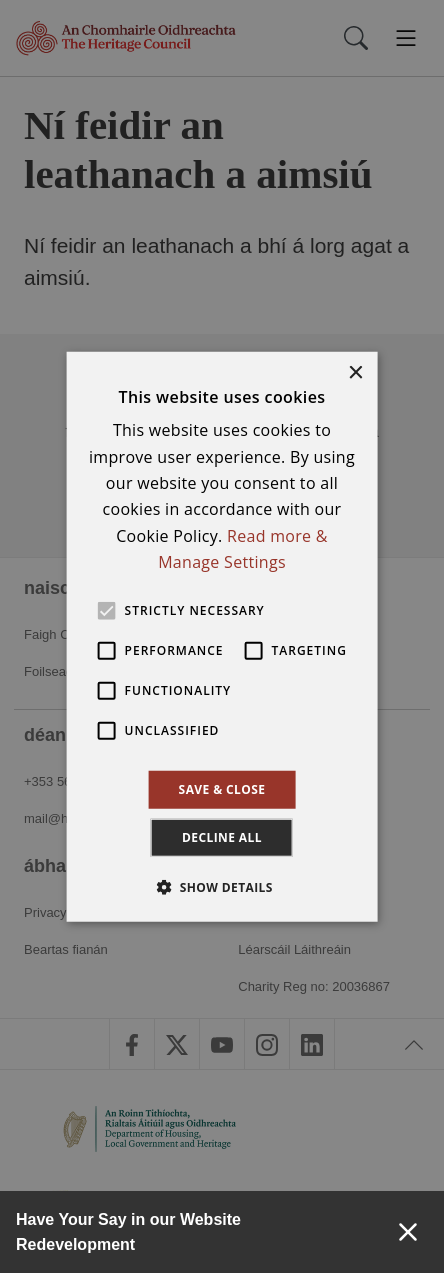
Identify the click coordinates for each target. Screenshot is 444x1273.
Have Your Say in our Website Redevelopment (128, 1232)
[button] (222, 887)
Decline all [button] (222, 837)
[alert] (222, 636)
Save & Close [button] (222, 788)
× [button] (354, 372)
